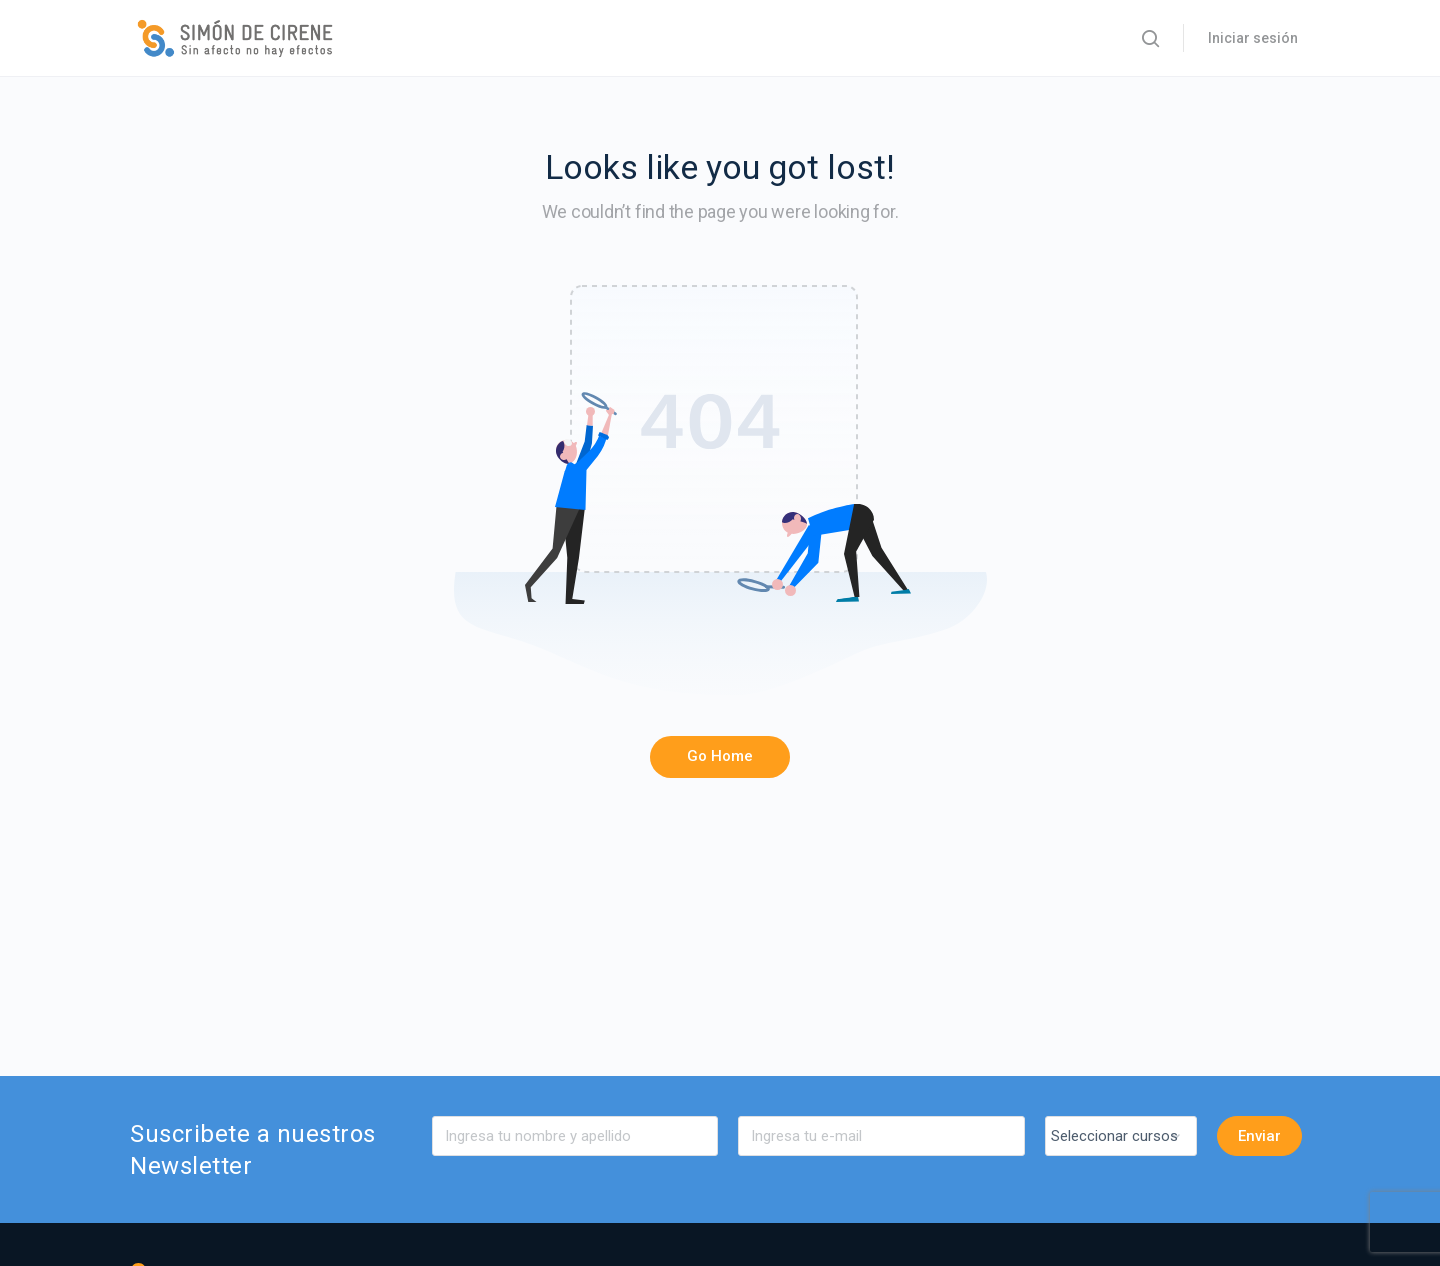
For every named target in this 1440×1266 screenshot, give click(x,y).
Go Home (720, 756)
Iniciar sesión (1253, 38)
